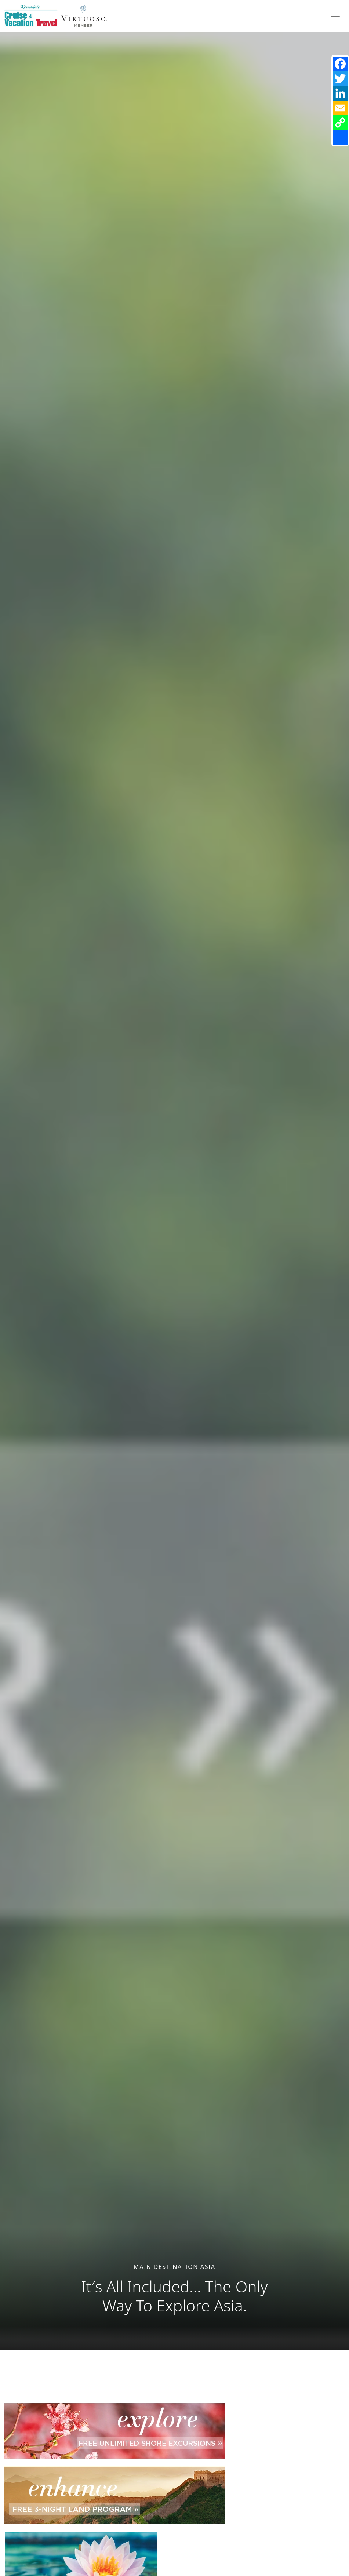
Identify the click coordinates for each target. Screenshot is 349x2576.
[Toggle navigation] (335, 19)
